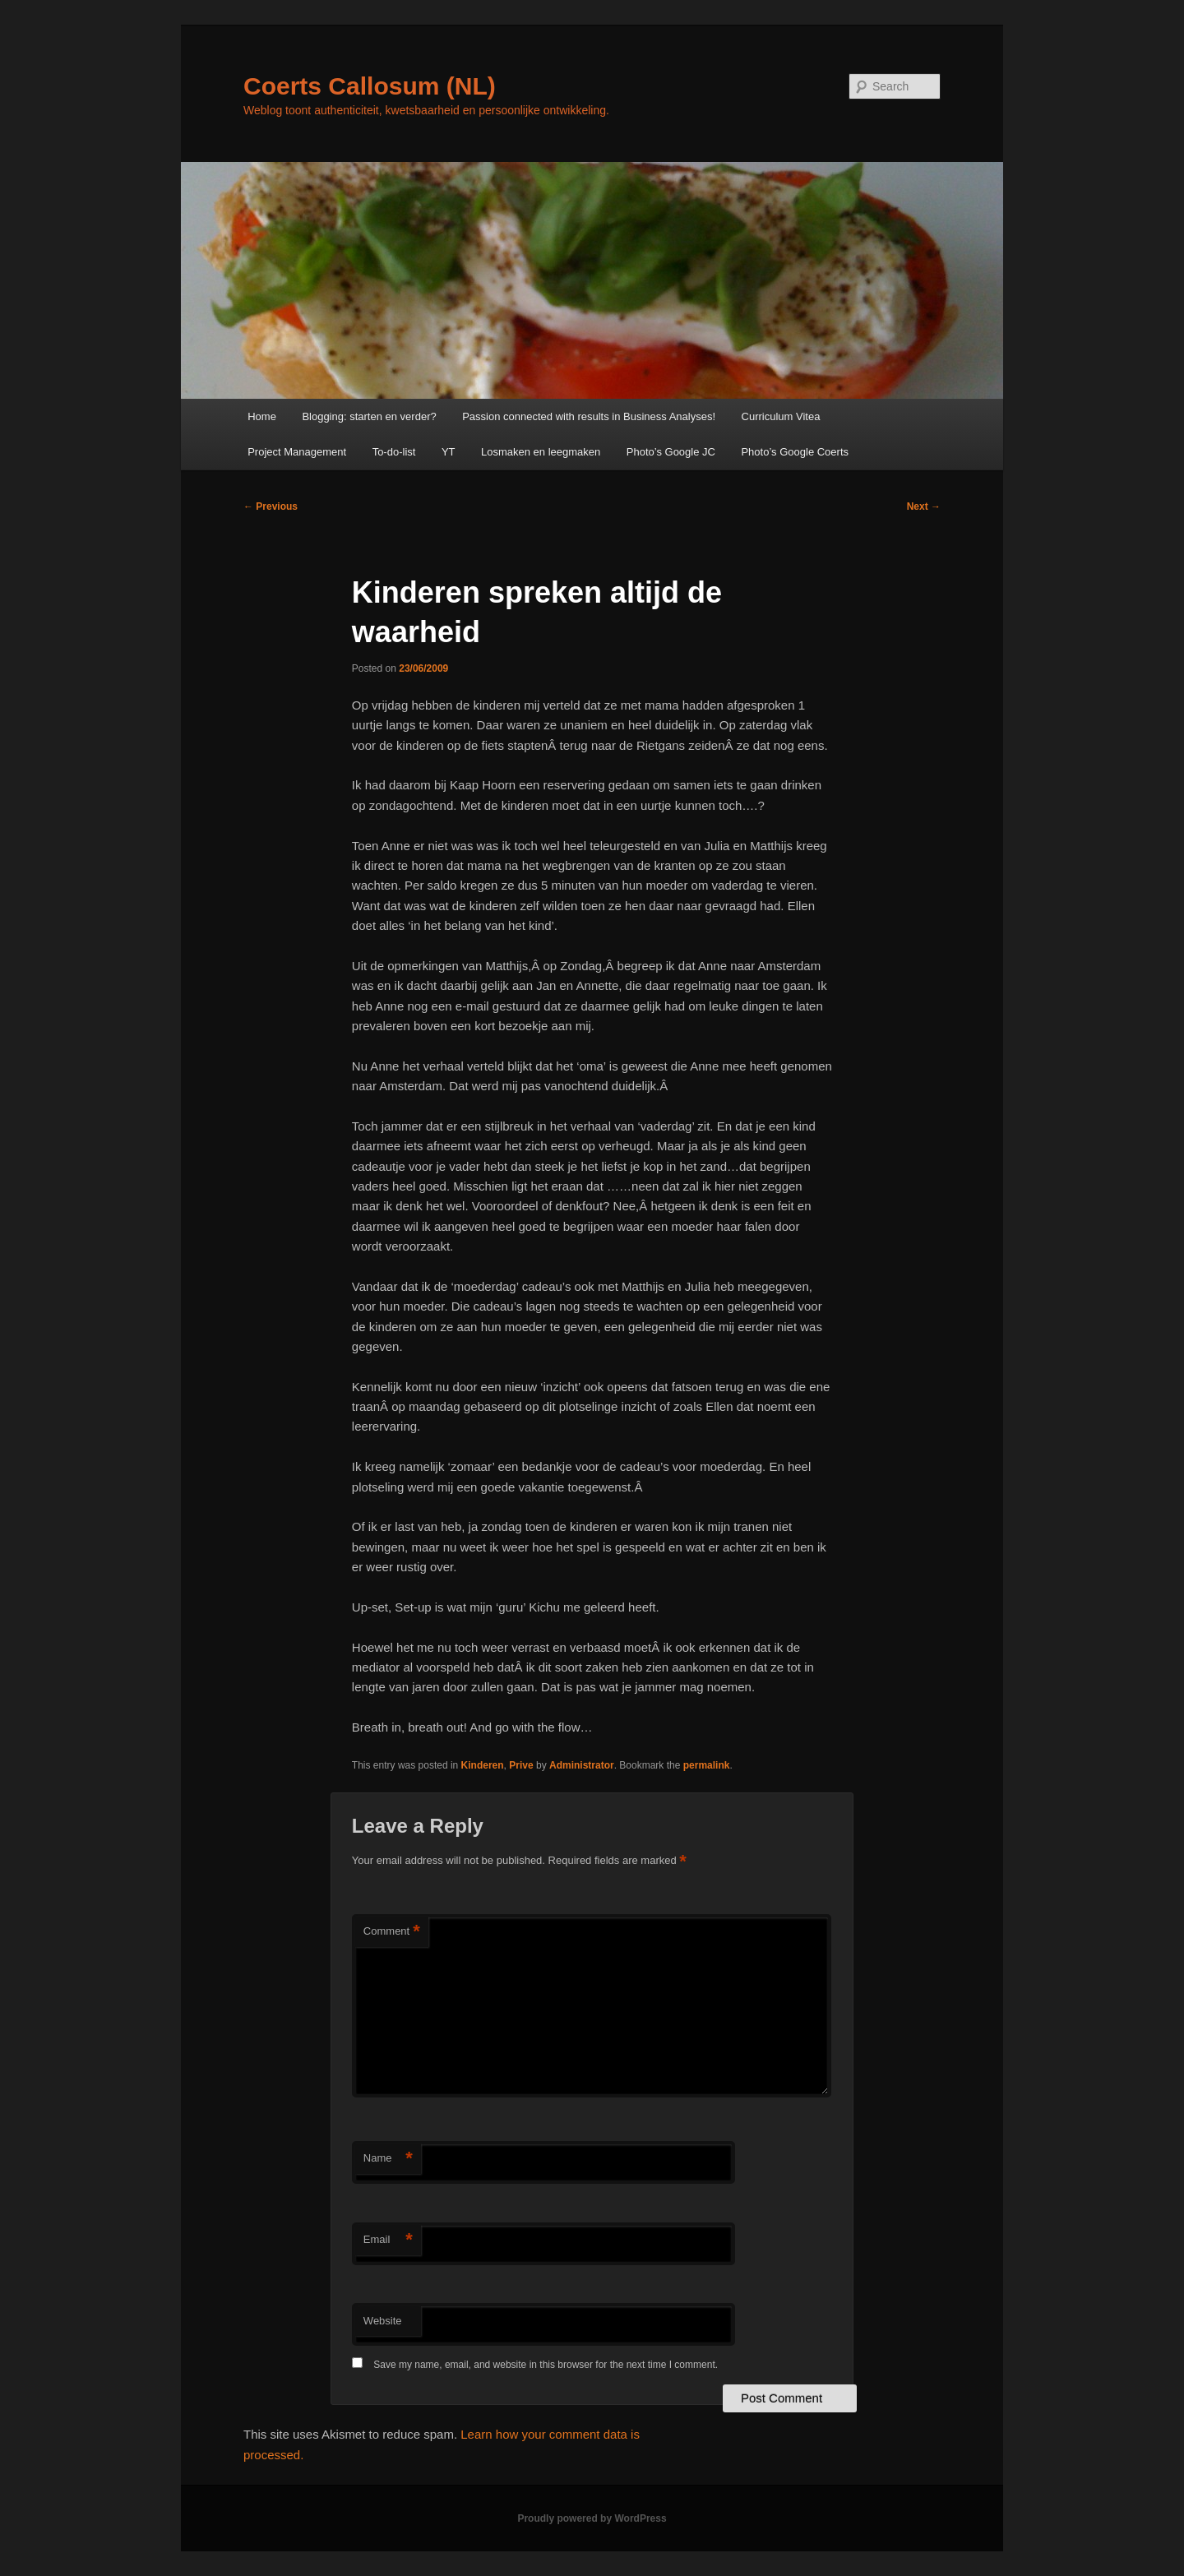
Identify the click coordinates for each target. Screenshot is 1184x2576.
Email (388, 2240)
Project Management (296, 452)
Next (924, 506)
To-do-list (394, 452)
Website (382, 2321)
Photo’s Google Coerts (795, 452)
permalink (706, 1765)
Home (261, 416)
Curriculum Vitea (781, 416)
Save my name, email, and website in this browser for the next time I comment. (545, 2364)
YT (449, 452)
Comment (391, 1932)
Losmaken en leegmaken (540, 452)
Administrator (581, 1765)
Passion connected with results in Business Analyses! (588, 416)
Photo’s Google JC (671, 452)
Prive (521, 1765)
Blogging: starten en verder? (369, 416)
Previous (270, 506)
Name (388, 2159)
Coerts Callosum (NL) (369, 85)
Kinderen (482, 1765)
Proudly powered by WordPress (591, 2518)
